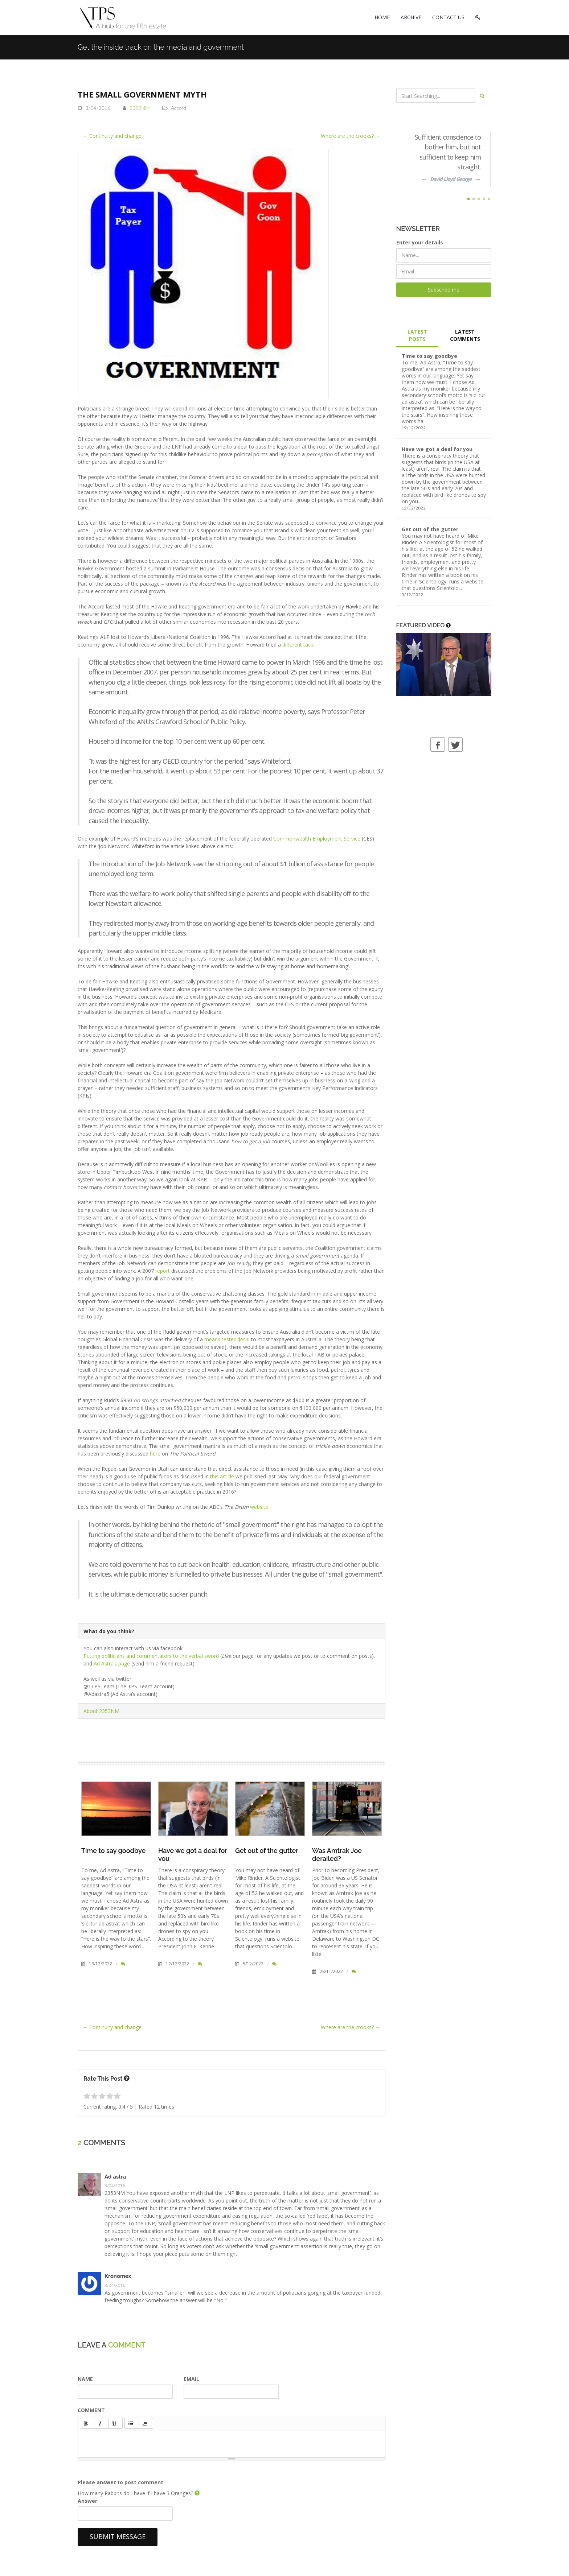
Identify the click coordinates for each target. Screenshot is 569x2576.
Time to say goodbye (113, 1850)
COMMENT (91, 2410)
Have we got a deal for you (437, 449)
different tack (297, 644)
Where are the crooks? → (350, 135)
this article (222, 1476)
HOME (382, 17)
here (155, 1453)
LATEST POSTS (417, 335)
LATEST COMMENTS (465, 335)
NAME (85, 2378)
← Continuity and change (112, 135)
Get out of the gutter (266, 1850)
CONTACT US (448, 17)
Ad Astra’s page (112, 1663)
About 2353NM (101, 1711)
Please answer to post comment (120, 2482)
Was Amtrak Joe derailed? (337, 1854)
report (162, 1270)
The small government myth (142, 94)
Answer (87, 2500)
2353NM (140, 108)
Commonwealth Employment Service (316, 838)
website (259, 1506)
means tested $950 (227, 1339)
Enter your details (419, 242)
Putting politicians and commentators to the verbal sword (151, 1655)
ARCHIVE (411, 17)
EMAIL (191, 2378)
